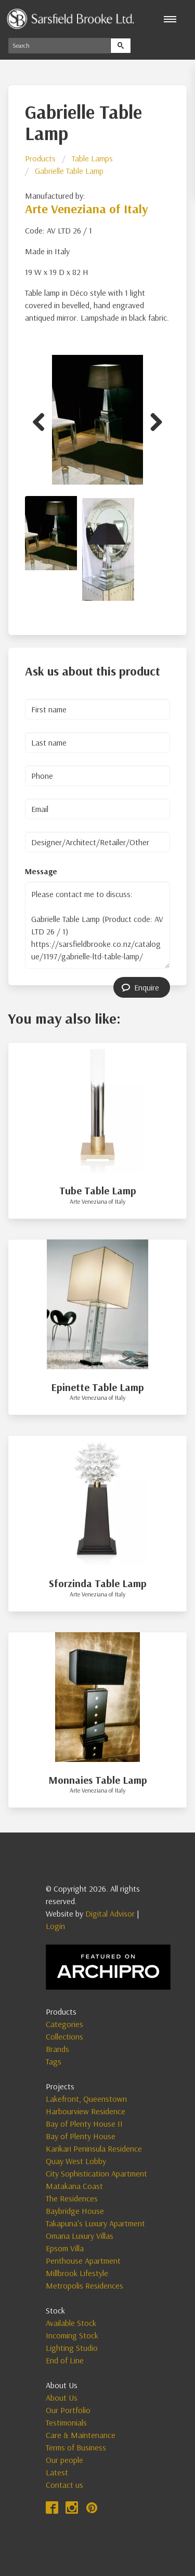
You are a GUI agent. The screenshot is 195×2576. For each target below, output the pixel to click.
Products (40, 158)
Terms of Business (76, 2447)
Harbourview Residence (85, 2111)
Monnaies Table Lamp (97, 1779)
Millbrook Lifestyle (77, 2273)
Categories (64, 2024)
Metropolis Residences (84, 2285)
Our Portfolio (68, 2410)
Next (152, 420)
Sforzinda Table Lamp (98, 1583)
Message (41, 871)
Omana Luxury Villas (79, 2235)
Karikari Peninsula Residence (94, 2148)
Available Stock (71, 2323)
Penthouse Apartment (83, 2260)
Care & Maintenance (80, 2435)
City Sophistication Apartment (96, 2173)
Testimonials (66, 2422)
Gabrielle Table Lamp (69, 171)
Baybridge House (75, 2211)
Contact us (64, 2484)
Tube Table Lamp (97, 1190)
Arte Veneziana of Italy (86, 208)
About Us (61, 2397)
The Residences (72, 2198)
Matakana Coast (74, 2186)
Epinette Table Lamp (97, 1387)
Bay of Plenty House (80, 2136)
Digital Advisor (110, 1913)
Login (55, 1926)
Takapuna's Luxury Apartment (95, 2223)
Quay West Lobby (76, 2161)
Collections (64, 2036)
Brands (57, 2049)
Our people (64, 2460)
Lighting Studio (72, 2348)
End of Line (65, 2360)
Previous (42, 420)
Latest (57, 2472)
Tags (53, 2061)
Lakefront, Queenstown (86, 2098)
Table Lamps (92, 158)
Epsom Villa (65, 2248)
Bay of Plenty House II (84, 2123)
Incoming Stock (72, 2335)
